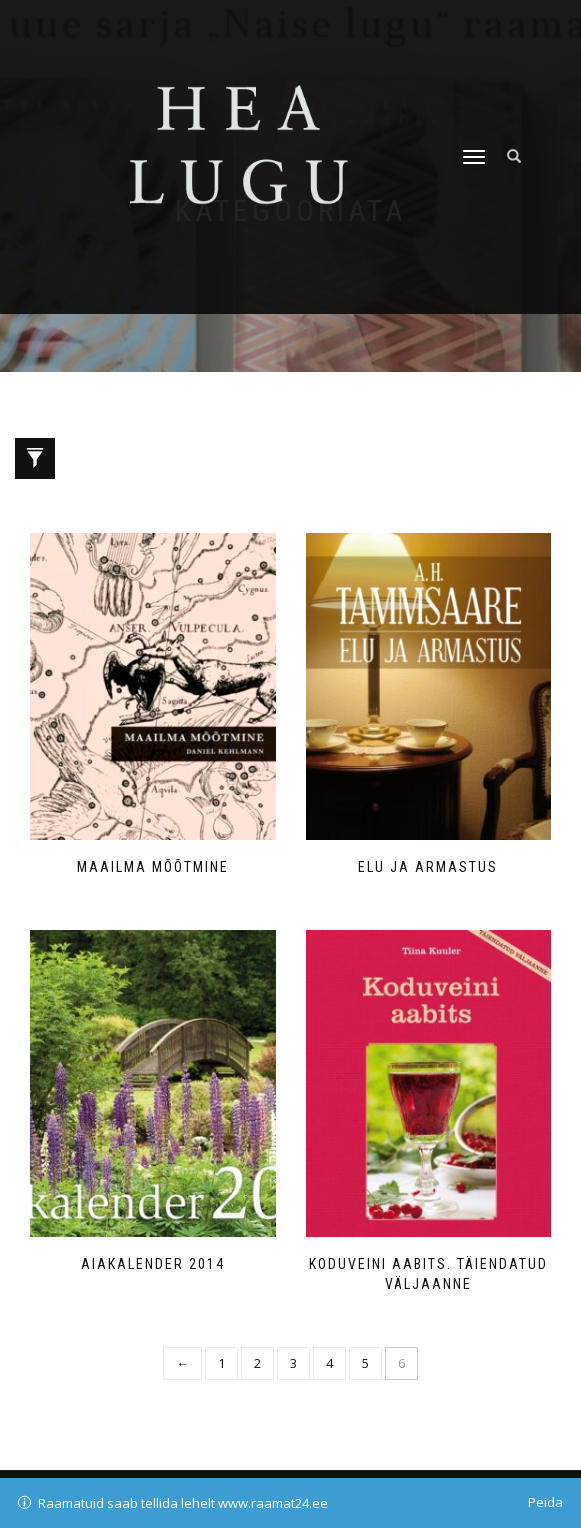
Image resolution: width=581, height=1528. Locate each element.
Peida (545, 1502)
